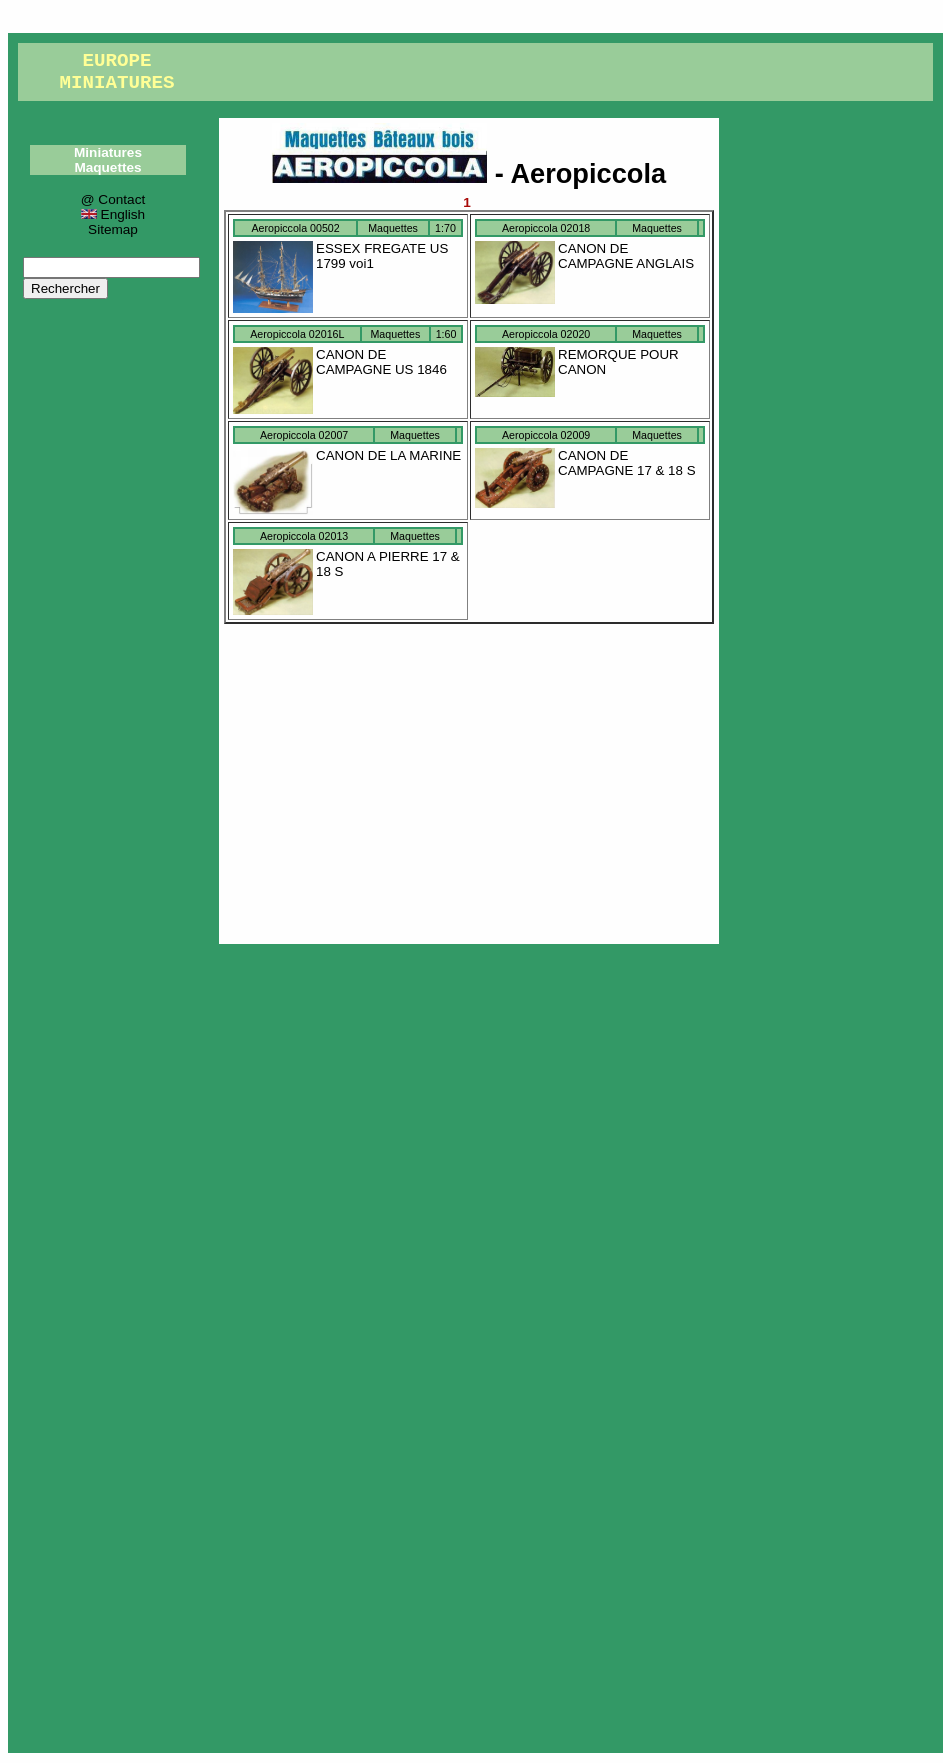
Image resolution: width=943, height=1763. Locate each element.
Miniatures (108, 152)
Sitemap (113, 229)
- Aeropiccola (469, 173)
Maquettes (107, 167)
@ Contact (113, 199)
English (113, 214)
